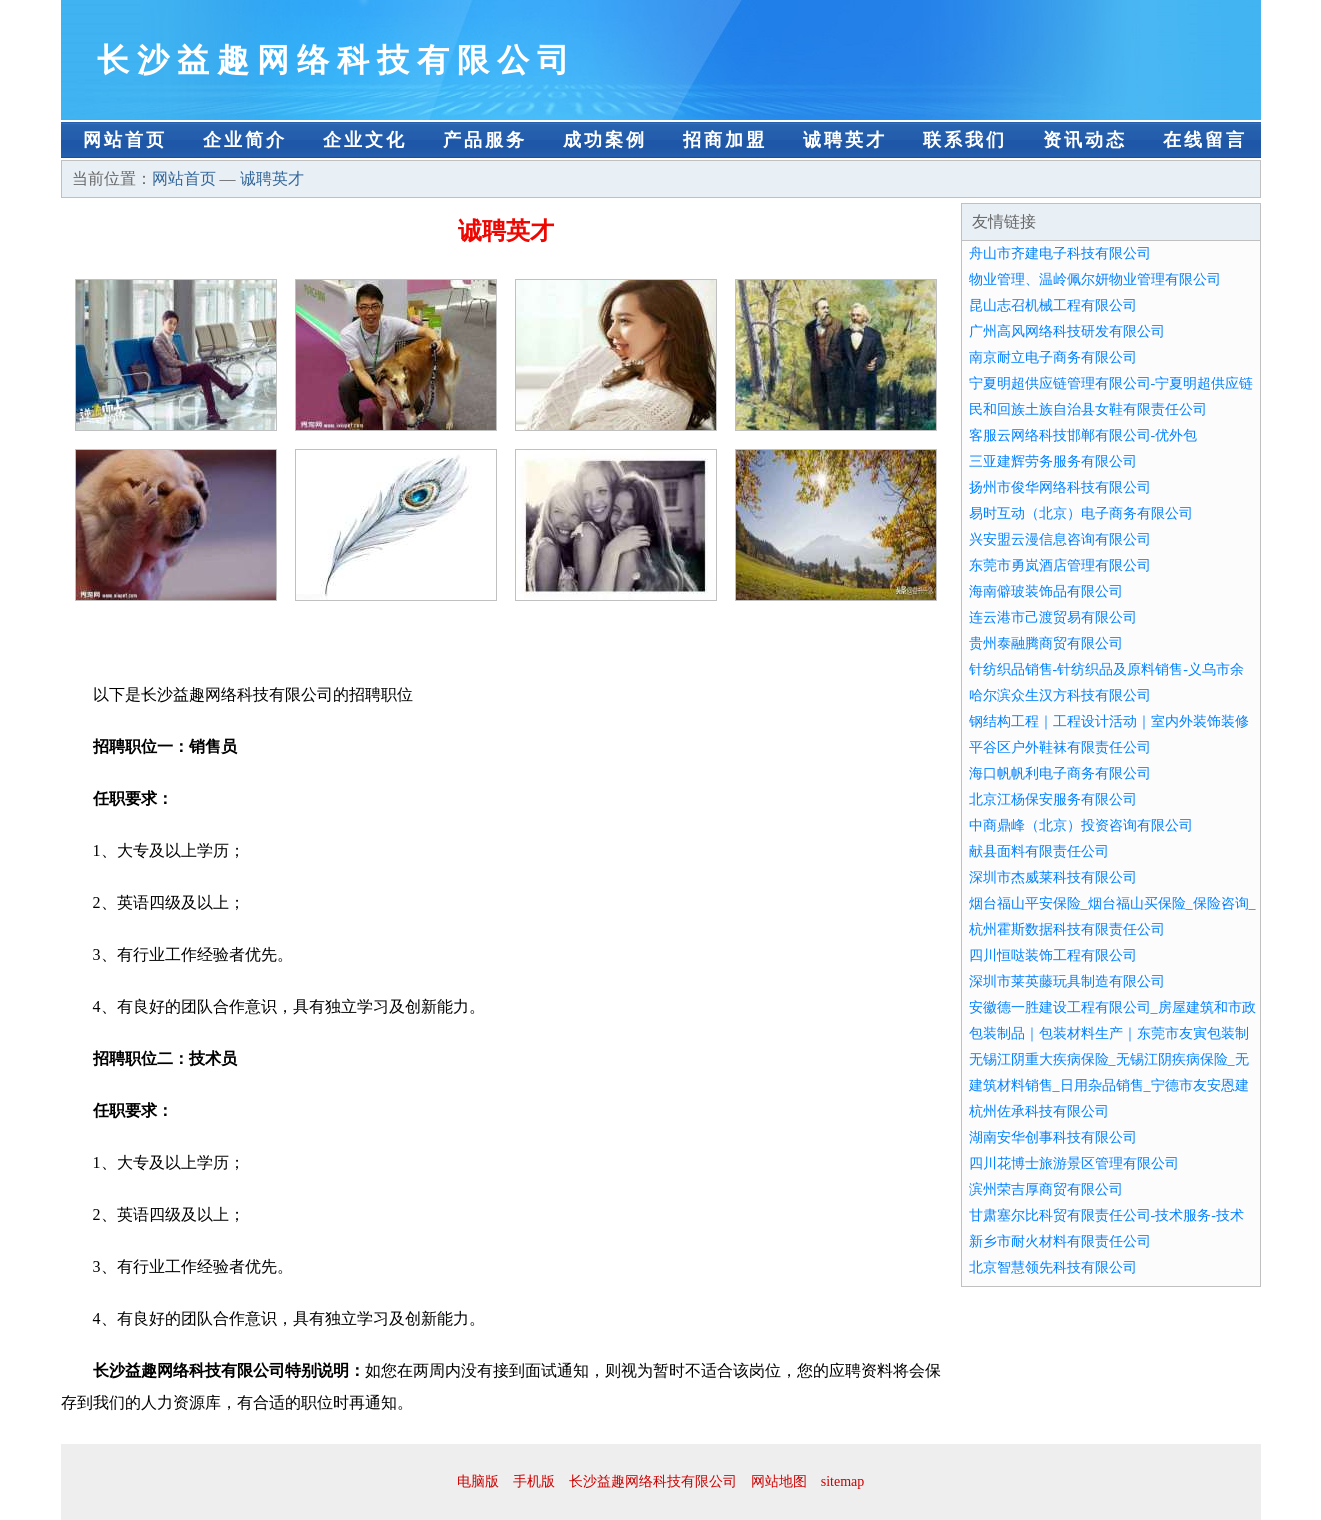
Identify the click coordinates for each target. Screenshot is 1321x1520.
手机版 (534, 1481)
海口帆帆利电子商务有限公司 (1060, 773)
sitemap (843, 1481)
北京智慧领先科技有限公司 (1053, 1267)
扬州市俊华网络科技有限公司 (1060, 487)
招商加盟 (725, 140)
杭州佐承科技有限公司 (1039, 1111)
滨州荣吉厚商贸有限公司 (1046, 1189)
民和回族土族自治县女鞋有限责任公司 (1088, 409)
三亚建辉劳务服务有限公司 (1053, 461)
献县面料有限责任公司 (1039, 851)
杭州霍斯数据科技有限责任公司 (1067, 929)
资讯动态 (1085, 140)
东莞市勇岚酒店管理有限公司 (1060, 565)
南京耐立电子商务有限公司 (1053, 357)
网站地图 (779, 1481)
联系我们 (965, 140)
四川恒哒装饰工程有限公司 (1053, 955)
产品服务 (485, 140)
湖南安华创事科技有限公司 (1053, 1137)
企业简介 (245, 140)
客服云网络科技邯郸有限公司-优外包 (1083, 435)
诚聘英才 (845, 140)
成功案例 (605, 140)
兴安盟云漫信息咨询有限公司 (1060, 539)
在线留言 (1205, 140)
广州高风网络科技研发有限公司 (1067, 331)
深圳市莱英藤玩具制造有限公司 (1067, 981)
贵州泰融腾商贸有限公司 (1046, 643)
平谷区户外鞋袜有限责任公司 (1060, 747)
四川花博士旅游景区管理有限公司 (1074, 1163)
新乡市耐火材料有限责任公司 (1060, 1241)
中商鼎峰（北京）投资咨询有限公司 (1081, 825)
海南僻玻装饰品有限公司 (1046, 591)
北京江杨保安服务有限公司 (1053, 799)
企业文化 (365, 140)
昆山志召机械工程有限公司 (1053, 305)
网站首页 (125, 140)
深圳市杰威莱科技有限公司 (1053, 877)
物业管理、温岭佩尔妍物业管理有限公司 (1095, 279)
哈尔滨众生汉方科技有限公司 (1060, 695)
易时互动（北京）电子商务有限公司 (1081, 513)
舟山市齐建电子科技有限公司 (1060, 253)
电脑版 (478, 1481)
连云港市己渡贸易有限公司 (1053, 617)
